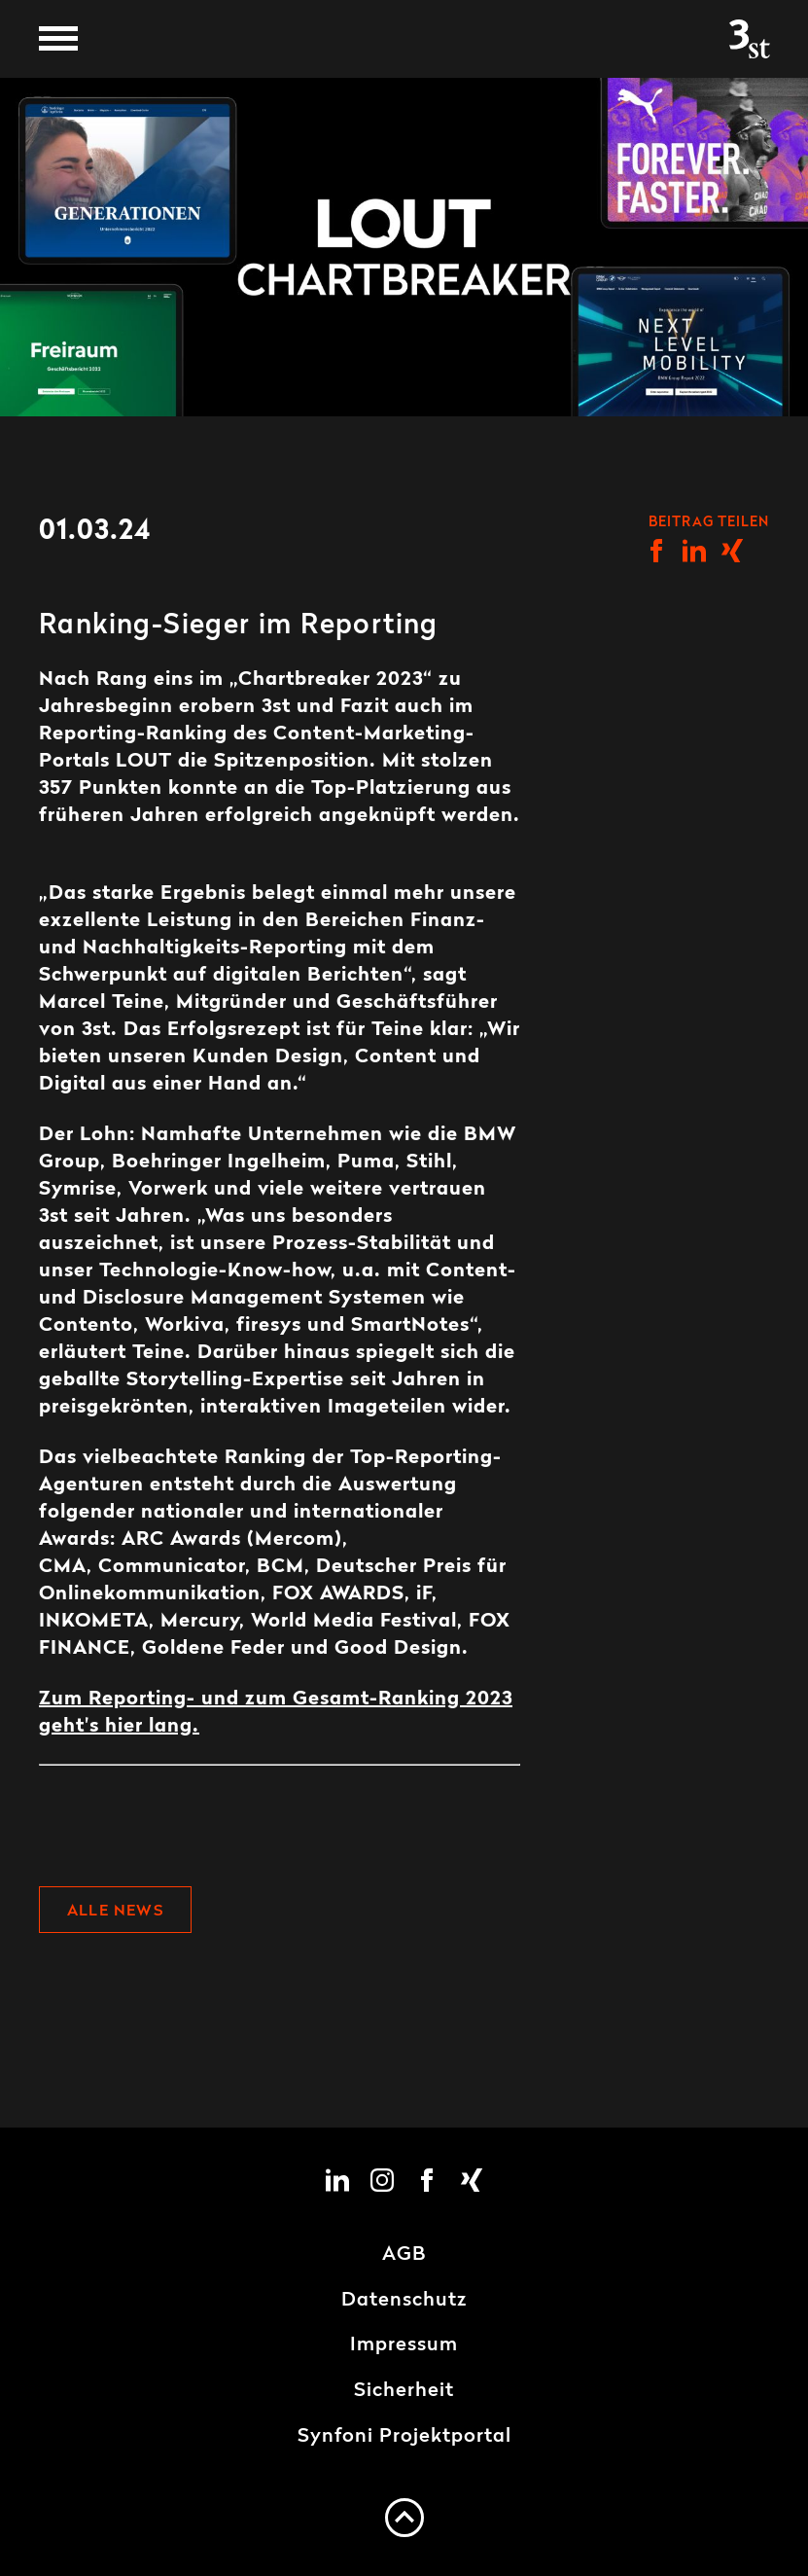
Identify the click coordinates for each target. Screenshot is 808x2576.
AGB (404, 2255)
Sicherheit (404, 2391)
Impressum (404, 2345)
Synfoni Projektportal (404, 2437)
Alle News (115, 1911)
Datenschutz (404, 2300)
